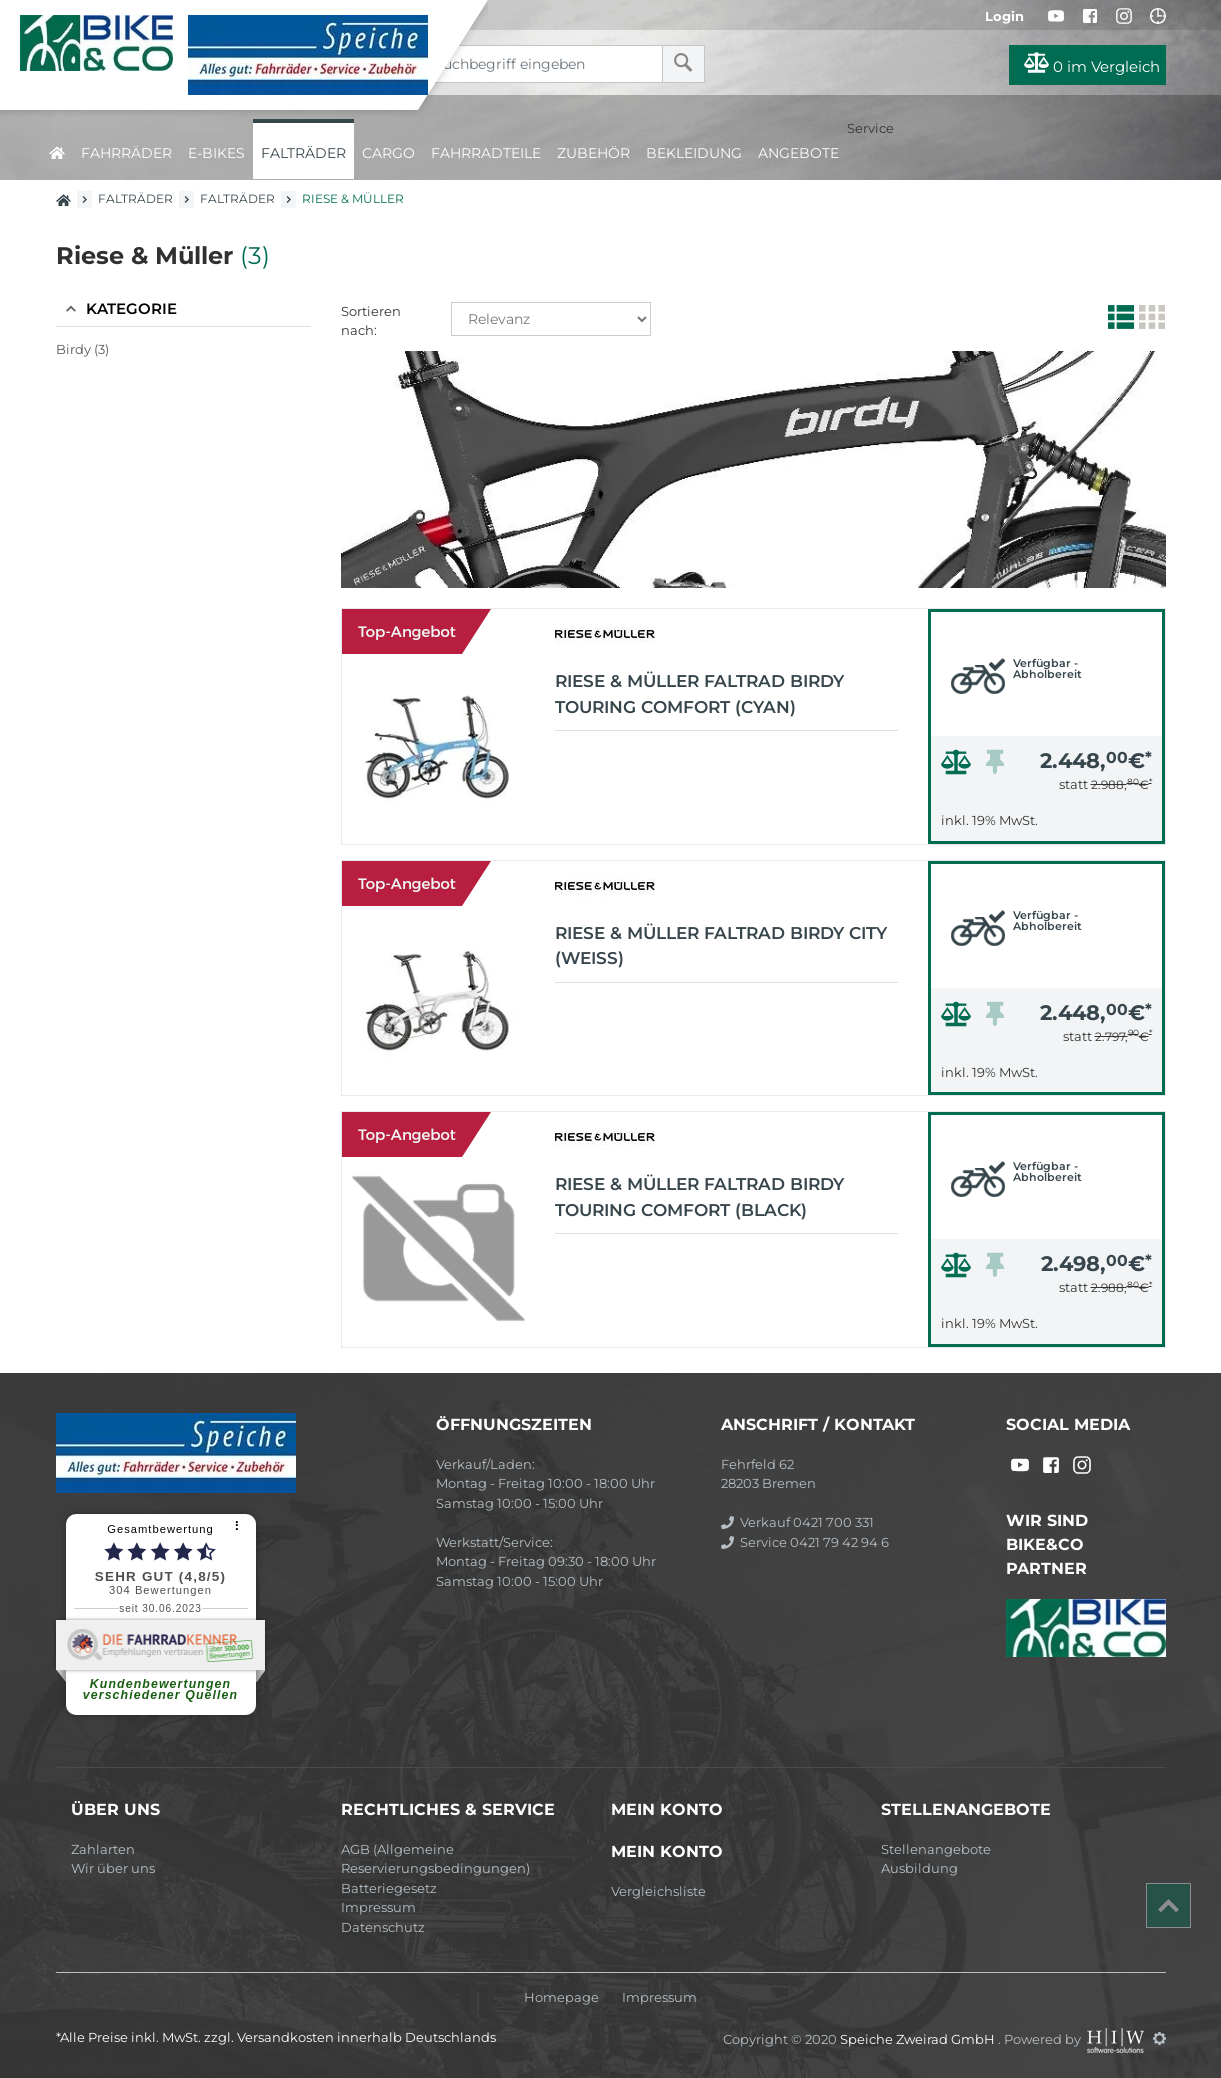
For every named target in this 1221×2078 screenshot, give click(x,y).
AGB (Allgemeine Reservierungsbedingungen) (435, 1859)
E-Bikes (216, 153)
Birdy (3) (82, 349)
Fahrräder (126, 153)
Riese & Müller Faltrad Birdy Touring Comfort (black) (699, 1197)
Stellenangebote (936, 1849)
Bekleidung (694, 153)
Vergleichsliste (658, 1891)
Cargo (388, 153)
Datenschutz (383, 1927)
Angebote (798, 153)
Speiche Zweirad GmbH (919, 2038)
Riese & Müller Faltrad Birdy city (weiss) (721, 946)
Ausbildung (919, 1868)
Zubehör (593, 153)
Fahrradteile (486, 153)
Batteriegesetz (389, 1888)
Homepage (561, 1997)
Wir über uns (113, 1868)
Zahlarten (103, 1849)
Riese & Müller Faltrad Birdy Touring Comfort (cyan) (699, 694)
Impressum (378, 1907)
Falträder (303, 153)
